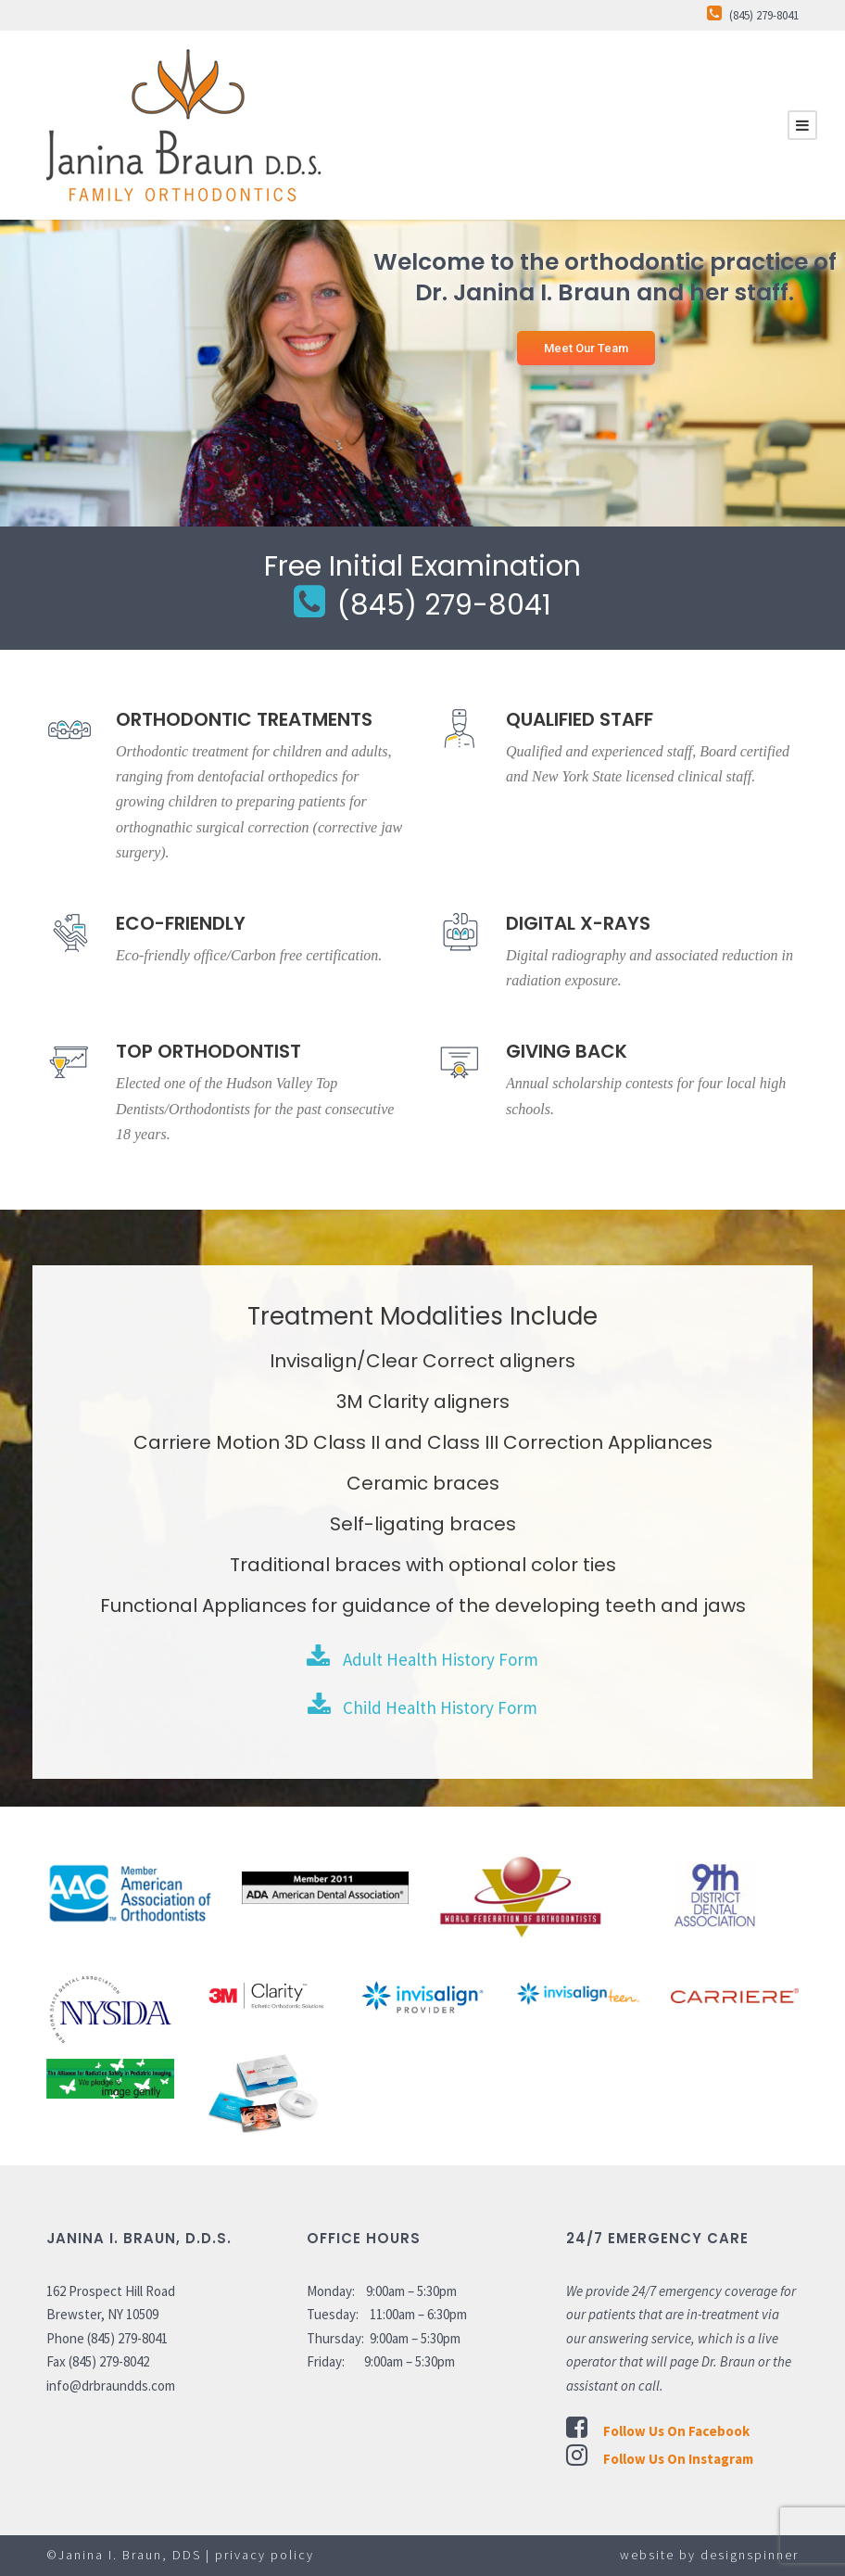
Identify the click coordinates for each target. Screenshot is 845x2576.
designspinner (749, 2554)
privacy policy (264, 2554)
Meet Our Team (586, 348)
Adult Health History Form (422, 1659)
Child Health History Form (422, 1707)
